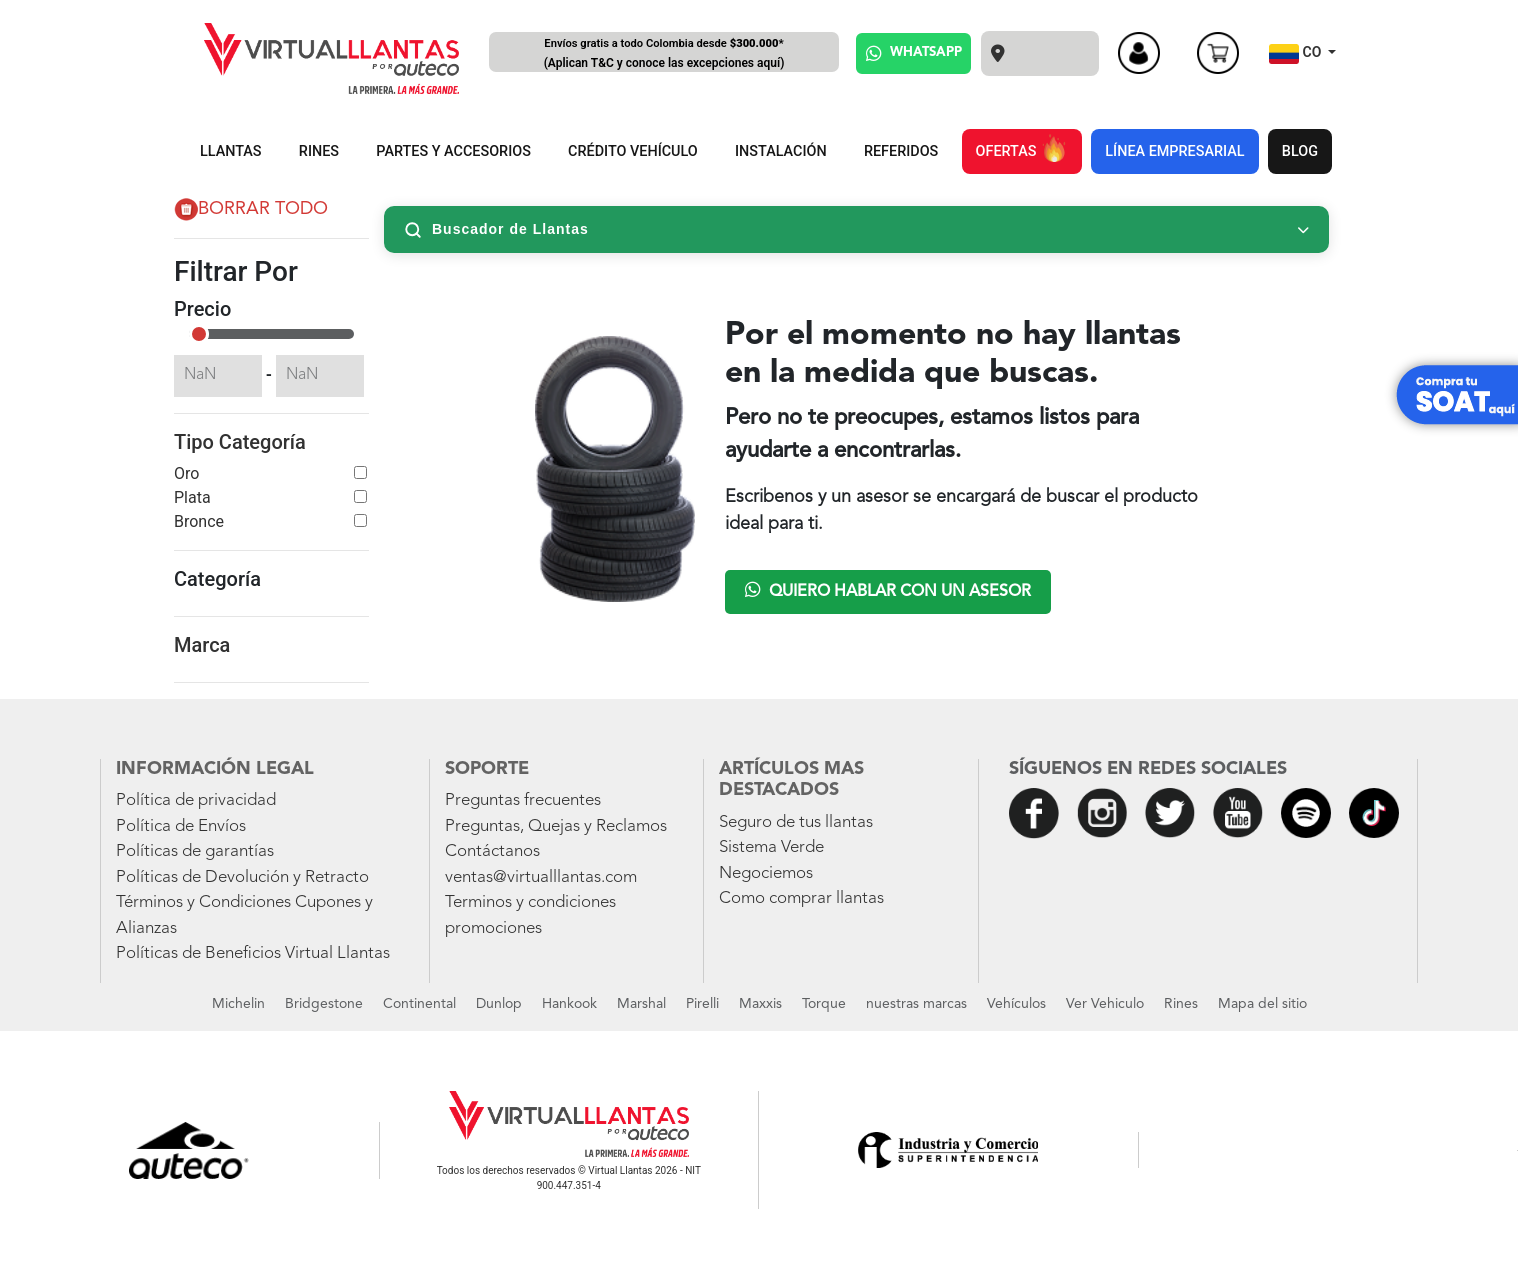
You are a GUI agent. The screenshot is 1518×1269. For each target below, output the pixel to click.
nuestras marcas (916, 1004)
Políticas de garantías (195, 851)
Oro (186, 473)
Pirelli (702, 1004)
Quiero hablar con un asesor (888, 590)
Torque (824, 1004)
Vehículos (1016, 1004)
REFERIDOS (901, 151)
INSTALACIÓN (781, 151)
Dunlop (499, 1004)
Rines (1181, 1004)
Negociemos (766, 873)
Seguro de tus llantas (796, 822)
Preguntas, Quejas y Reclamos (556, 826)
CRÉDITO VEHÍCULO (633, 151)
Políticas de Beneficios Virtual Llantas (253, 953)
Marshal (641, 1004)
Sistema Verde (771, 847)
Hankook (569, 1004)
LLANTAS (231, 151)
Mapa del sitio (1262, 1004)
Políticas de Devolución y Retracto (242, 877)
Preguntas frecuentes (523, 800)
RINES (319, 151)
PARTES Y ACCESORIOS (453, 151)
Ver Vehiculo (1105, 1004)
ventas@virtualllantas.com (541, 877)
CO (1297, 54)
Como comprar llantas (801, 898)
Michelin (238, 1004)
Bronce (199, 521)
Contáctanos (492, 851)
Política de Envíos (181, 826)
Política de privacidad (196, 800)
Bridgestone (324, 1004)
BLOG (1300, 151)
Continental (419, 1004)
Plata (192, 497)
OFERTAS (1022, 148)
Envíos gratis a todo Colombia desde (664, 54)
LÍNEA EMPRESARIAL (1174, 151)
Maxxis (760, 1004)
